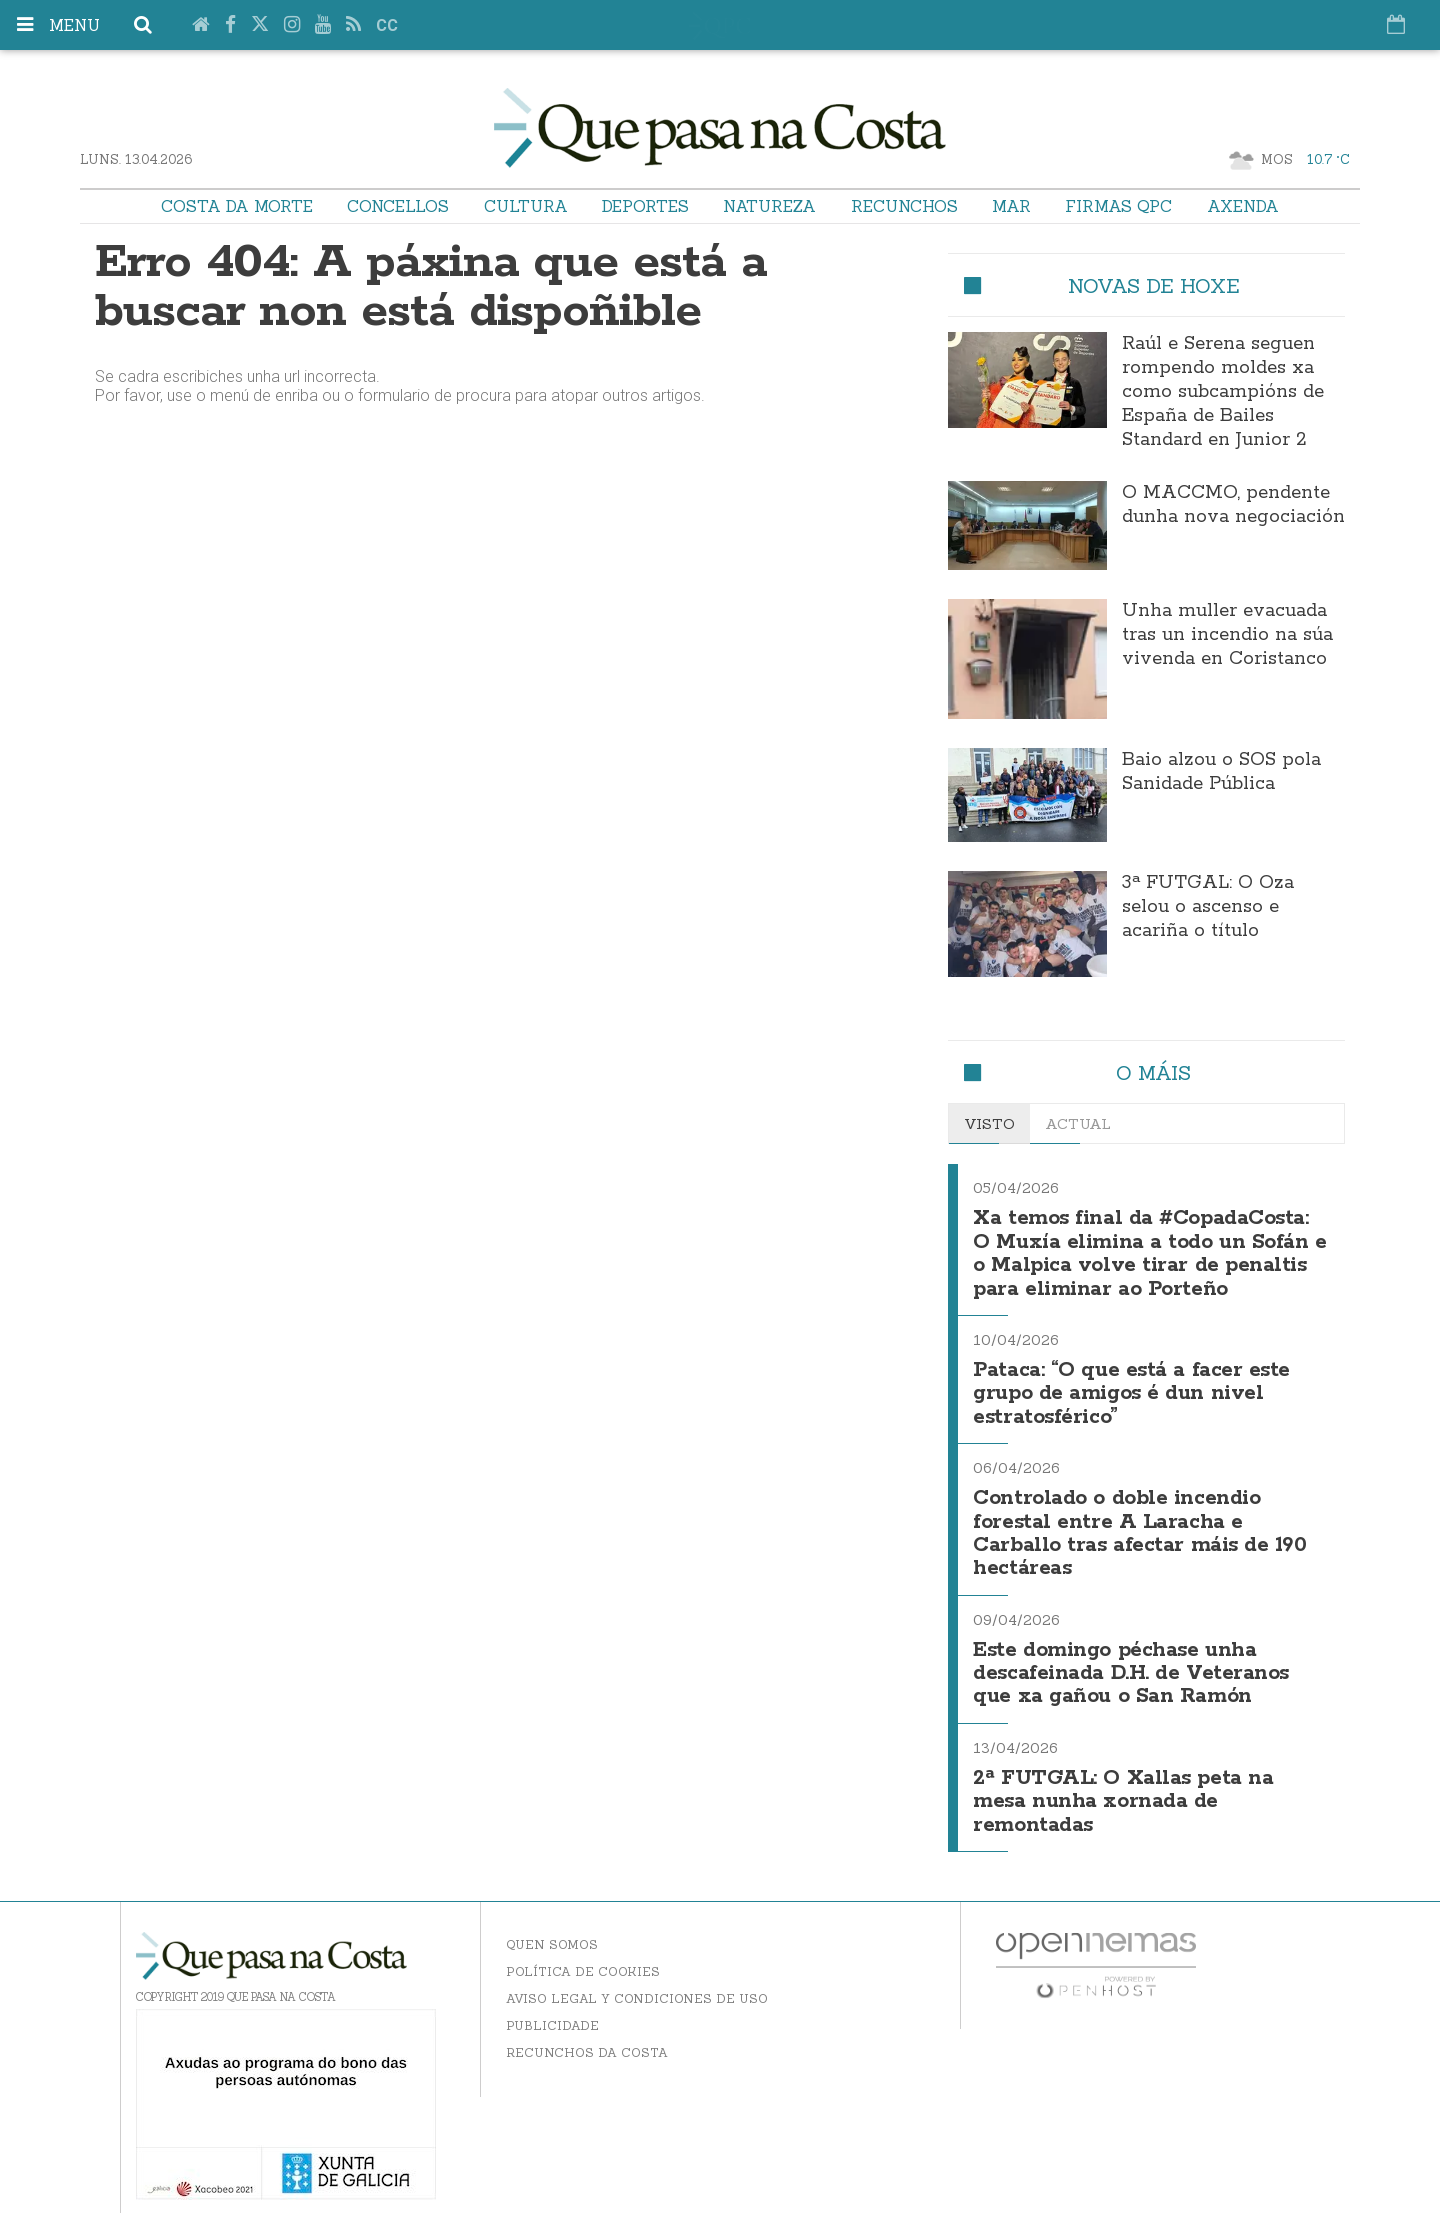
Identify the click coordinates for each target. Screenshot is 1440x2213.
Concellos (398, 206)
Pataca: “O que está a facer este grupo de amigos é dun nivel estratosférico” (1131, 1388)
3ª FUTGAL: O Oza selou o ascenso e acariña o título (1208, 907)
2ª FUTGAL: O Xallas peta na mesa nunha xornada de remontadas (1123, 1786)
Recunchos (904, 206)
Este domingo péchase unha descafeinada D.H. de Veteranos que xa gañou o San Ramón (1131, 1661)
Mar (1011, 206)
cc (387, 25)
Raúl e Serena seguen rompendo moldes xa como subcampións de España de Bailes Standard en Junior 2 (1223, 392)
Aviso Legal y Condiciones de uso (637, 1981)
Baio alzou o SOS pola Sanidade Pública (1221, 772)
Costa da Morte (237, 206)
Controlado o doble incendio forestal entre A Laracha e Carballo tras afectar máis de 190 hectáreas (1139, 1524)
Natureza (769, 206)
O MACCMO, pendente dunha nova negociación (1233, 505)
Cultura (526, 206)
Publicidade (552, 2008)
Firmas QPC (1118, 206)
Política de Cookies (583, 1954)
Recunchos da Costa (587, 2035)
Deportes (645, 206)
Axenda (1243, 206)
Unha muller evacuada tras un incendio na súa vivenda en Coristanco (1227, 635)
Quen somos (552, 1927)
